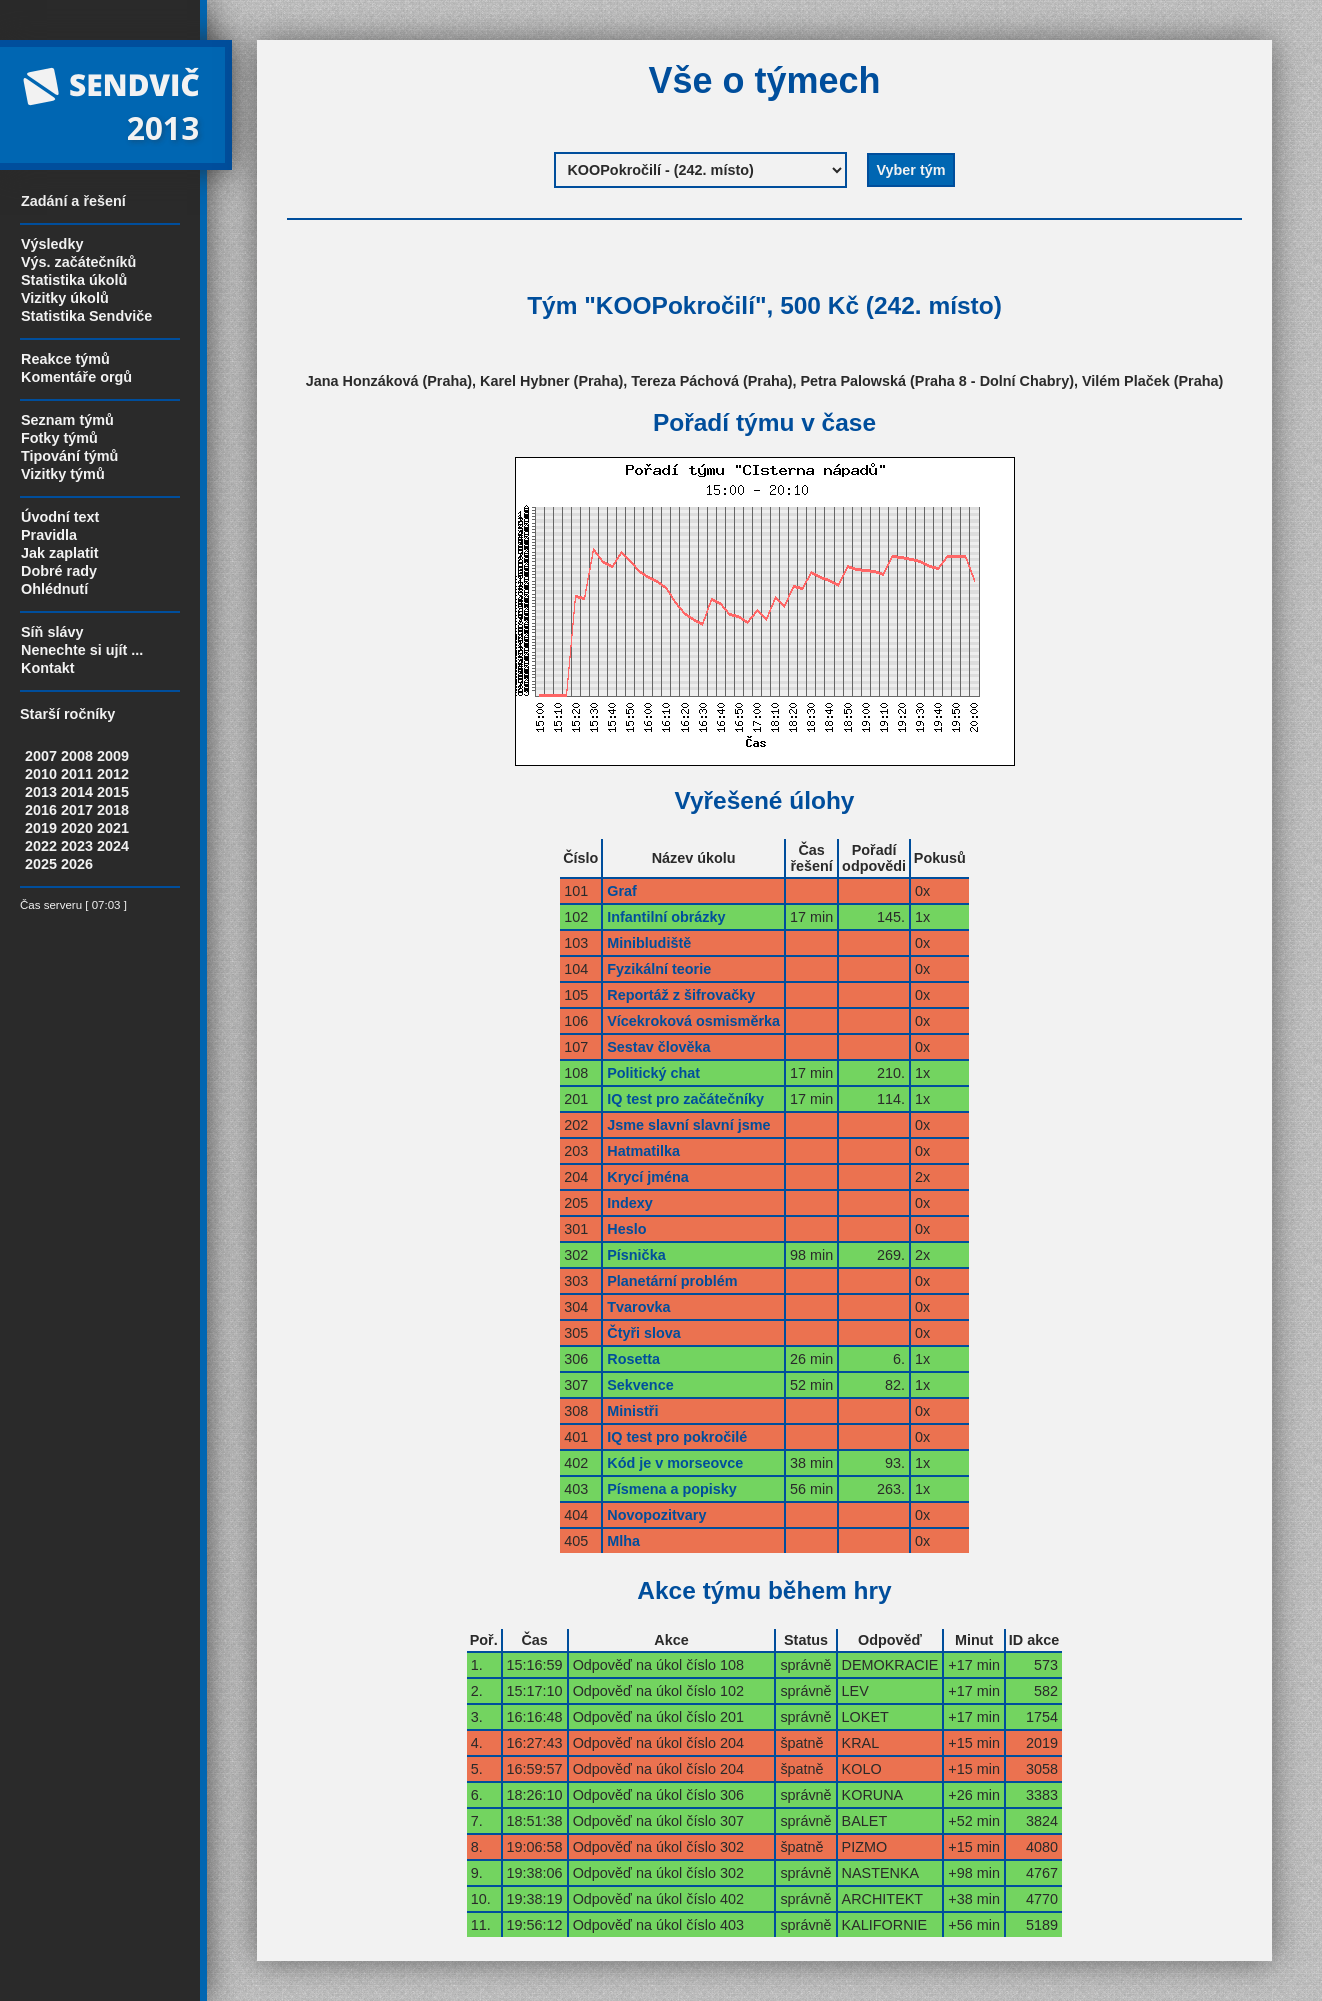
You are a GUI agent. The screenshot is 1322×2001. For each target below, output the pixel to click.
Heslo (626, 1229)
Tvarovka (638, 1307)
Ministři (632, 1411)
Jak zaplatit (60, 553)
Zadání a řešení (73, 201)
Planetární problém (672, 1281)
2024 (113, 846)
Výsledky (52, 244)
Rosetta (633, 1359)
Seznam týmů (67, 420)
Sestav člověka (658, 1047)
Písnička (636, 1255)
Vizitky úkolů (65, 298)
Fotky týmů (59, 438)
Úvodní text (60, 517)
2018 (113, 810)
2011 (77, 774)
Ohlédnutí (54, 589)
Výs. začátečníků (78, 262)
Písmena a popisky (672, 1489)
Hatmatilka (643, 1151)
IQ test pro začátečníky (685, 1099)
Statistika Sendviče (86, 316)
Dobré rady (59, 571)
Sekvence (640, 1385)
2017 (77, 810)
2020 (77, 828)
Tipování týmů (69, 456)
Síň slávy (52, 632)
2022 (41, 846)
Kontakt (48, 668)
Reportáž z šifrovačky (681, 995)
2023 (77, 846)
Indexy (630, 1203)
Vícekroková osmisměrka (693, 1021)
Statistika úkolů (74, 280)
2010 (41, 774)
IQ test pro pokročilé (677, 1437)
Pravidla (49, 535)
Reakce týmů (65, 359)
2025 (41, 864)
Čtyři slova (644, 1333)
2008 (77, 756)
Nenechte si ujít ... (82, 650)
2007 (41, 756)
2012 (113, 774)
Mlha (623, 1541)
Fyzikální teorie (659, 969)
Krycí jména (648, 1177)
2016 (41, 810)
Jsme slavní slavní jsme (688, 1125)
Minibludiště (649, 943)
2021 (113, 828)
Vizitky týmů (63, 474)
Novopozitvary (656, 1515)
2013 (41, 792)
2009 (113, 756)
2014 (77, 792)
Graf (622, 891)
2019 (41, 828)
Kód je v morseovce (675, 1463)
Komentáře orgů (76, 377)
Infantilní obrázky (666, 917)
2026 (77, 864)
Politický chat (653, 1073)
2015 (113, 792)
